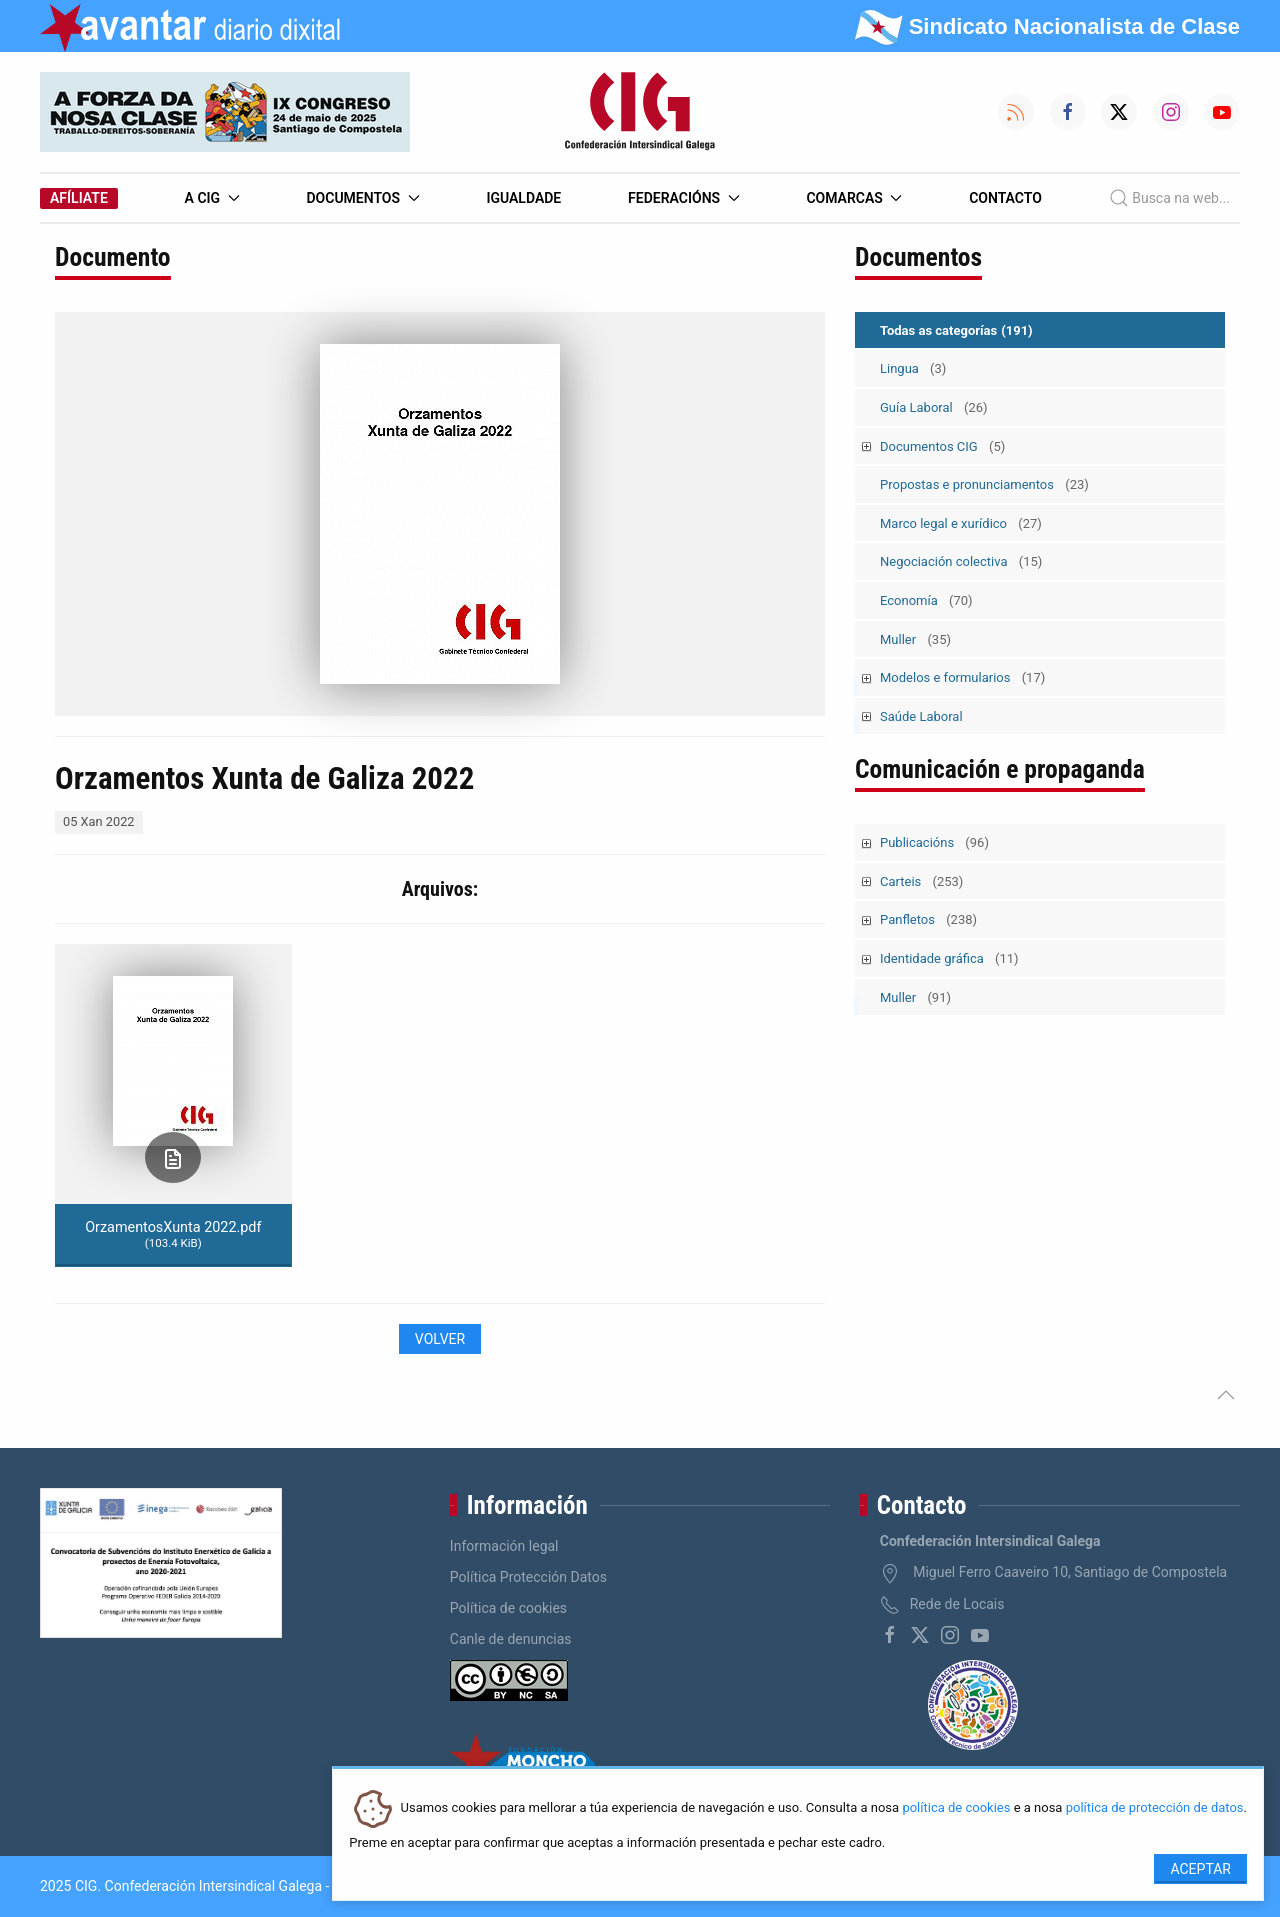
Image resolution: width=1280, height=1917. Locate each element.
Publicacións (934, 842)
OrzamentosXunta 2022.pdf (173, 1234)
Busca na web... (1169, 198)
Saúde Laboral (921, 716)
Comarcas (854, 198)
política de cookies (956, 1808)
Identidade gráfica (949, 958)
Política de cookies (508, 1608)
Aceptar (1200, 1869)
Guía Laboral (934, 407)
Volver (440, 1339)
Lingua (913, 368)
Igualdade (523, 198)
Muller (915, 639)
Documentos (362, 198)
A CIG (212, 198)
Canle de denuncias (511, 1639)
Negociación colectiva (961, 561)
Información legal (504, 1546)
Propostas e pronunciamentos (984, 484)
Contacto (1005, 198)
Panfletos (928, 919)
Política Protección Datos (528, 1577)
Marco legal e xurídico (961, 523)
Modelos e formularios (962, 677)
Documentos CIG (942, 446)
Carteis (921, 881)
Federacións (684, 198)
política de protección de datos (1155, 1808)
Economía (926, 600)
